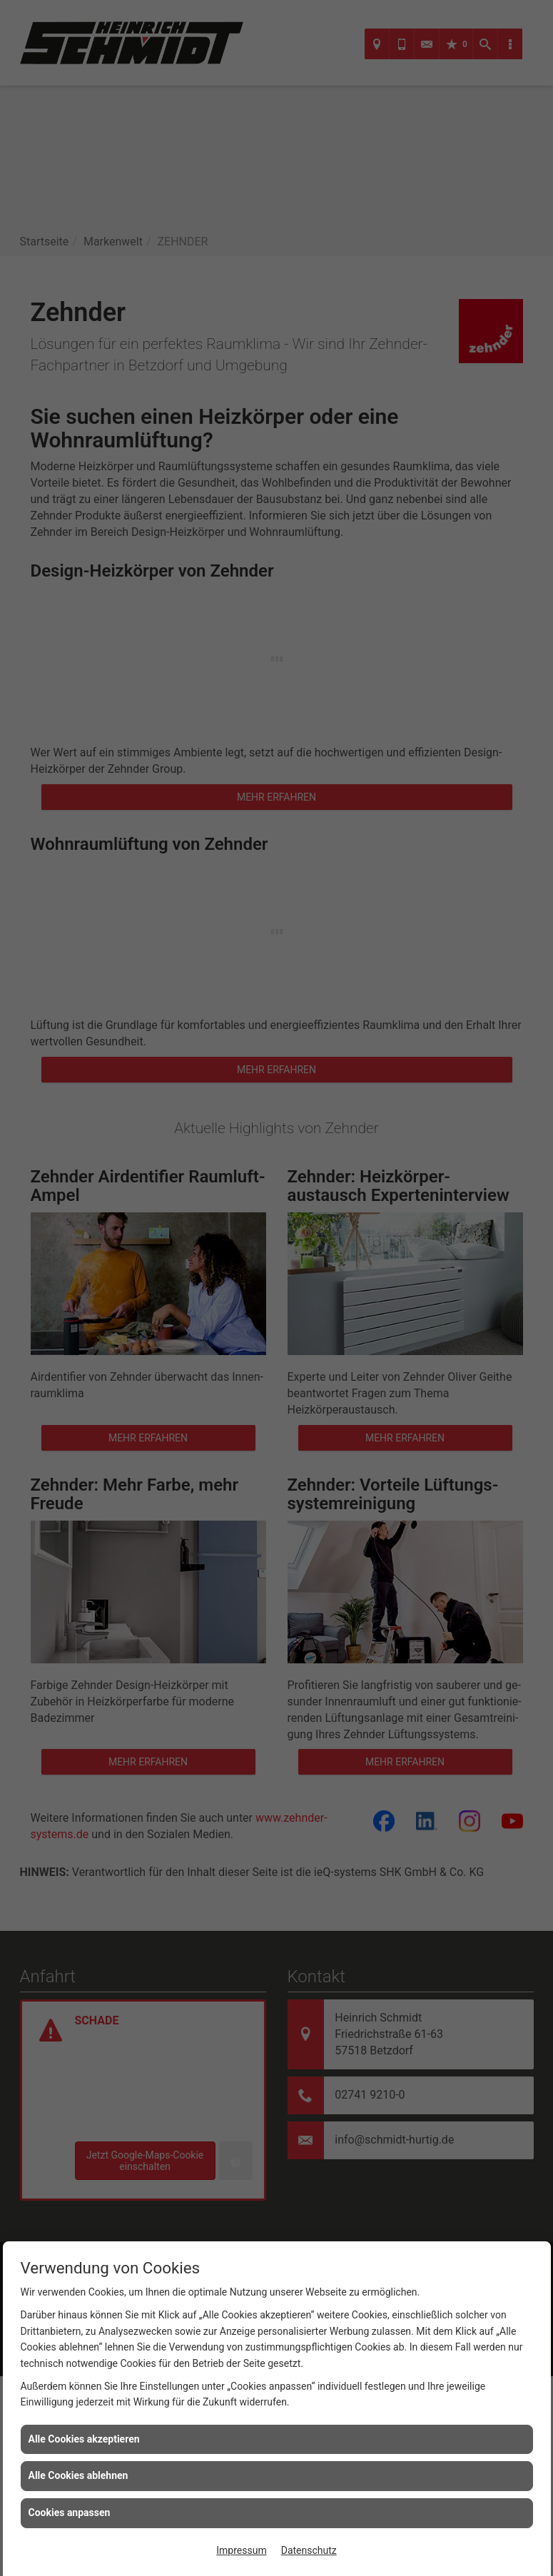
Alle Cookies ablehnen (78, 2475)
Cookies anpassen (70, 2512)
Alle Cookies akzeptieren (84, 2439)
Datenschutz (309, 2550)
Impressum (241, 2550)
